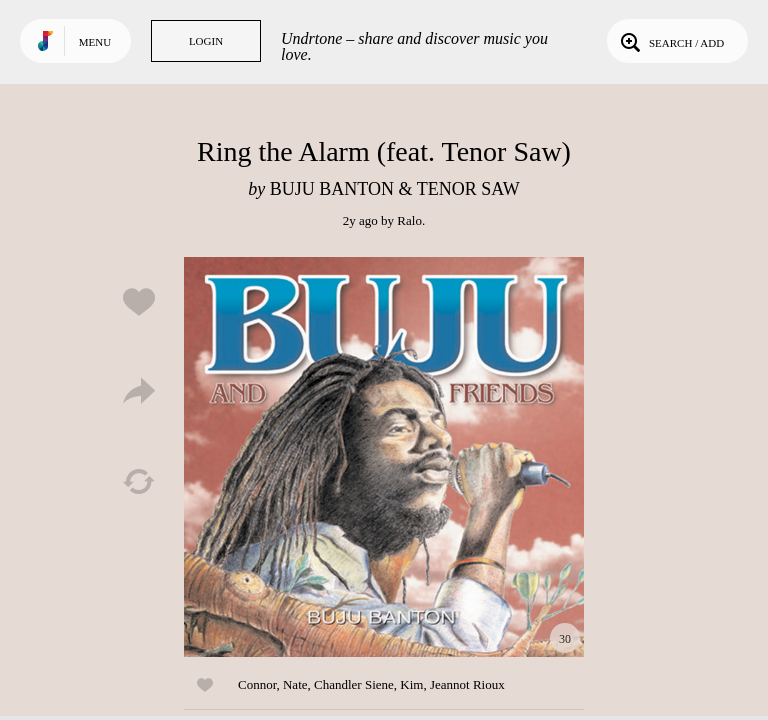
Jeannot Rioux (467, 684)
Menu (95, 42)
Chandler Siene (354, 684)
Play (384, 457)
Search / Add (670, 41)
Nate (295, 684)
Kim (411, 684)
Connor (257, 684)
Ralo (409, 220)
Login (206, 41)
